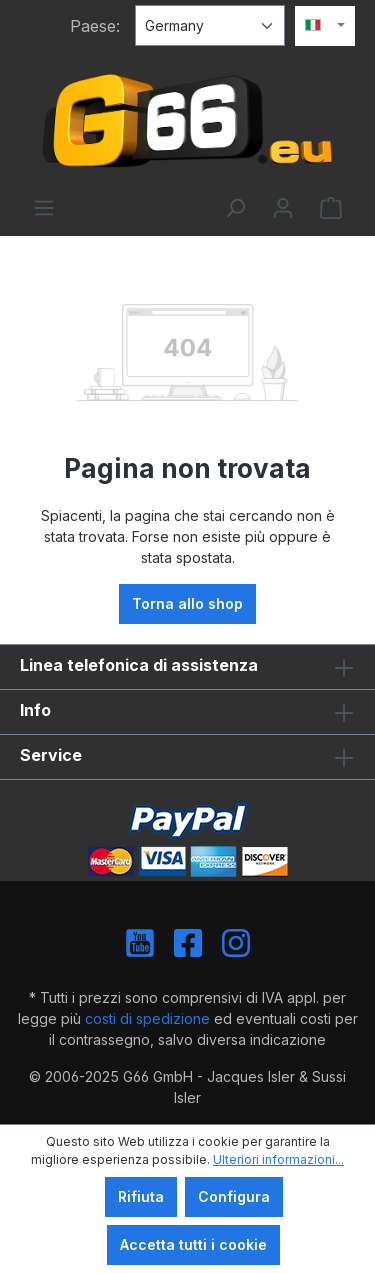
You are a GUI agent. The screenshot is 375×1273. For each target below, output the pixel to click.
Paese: (95, 26)
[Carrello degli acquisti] (331, 208)
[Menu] (44, 208)
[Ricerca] (235, 208)
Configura (234, 1196)
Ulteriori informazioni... (278, 1159)
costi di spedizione (147, 1018)
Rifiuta (141, 1196)
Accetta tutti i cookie (193, 1244)
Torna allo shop (187, 603)
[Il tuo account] (283, 208)
